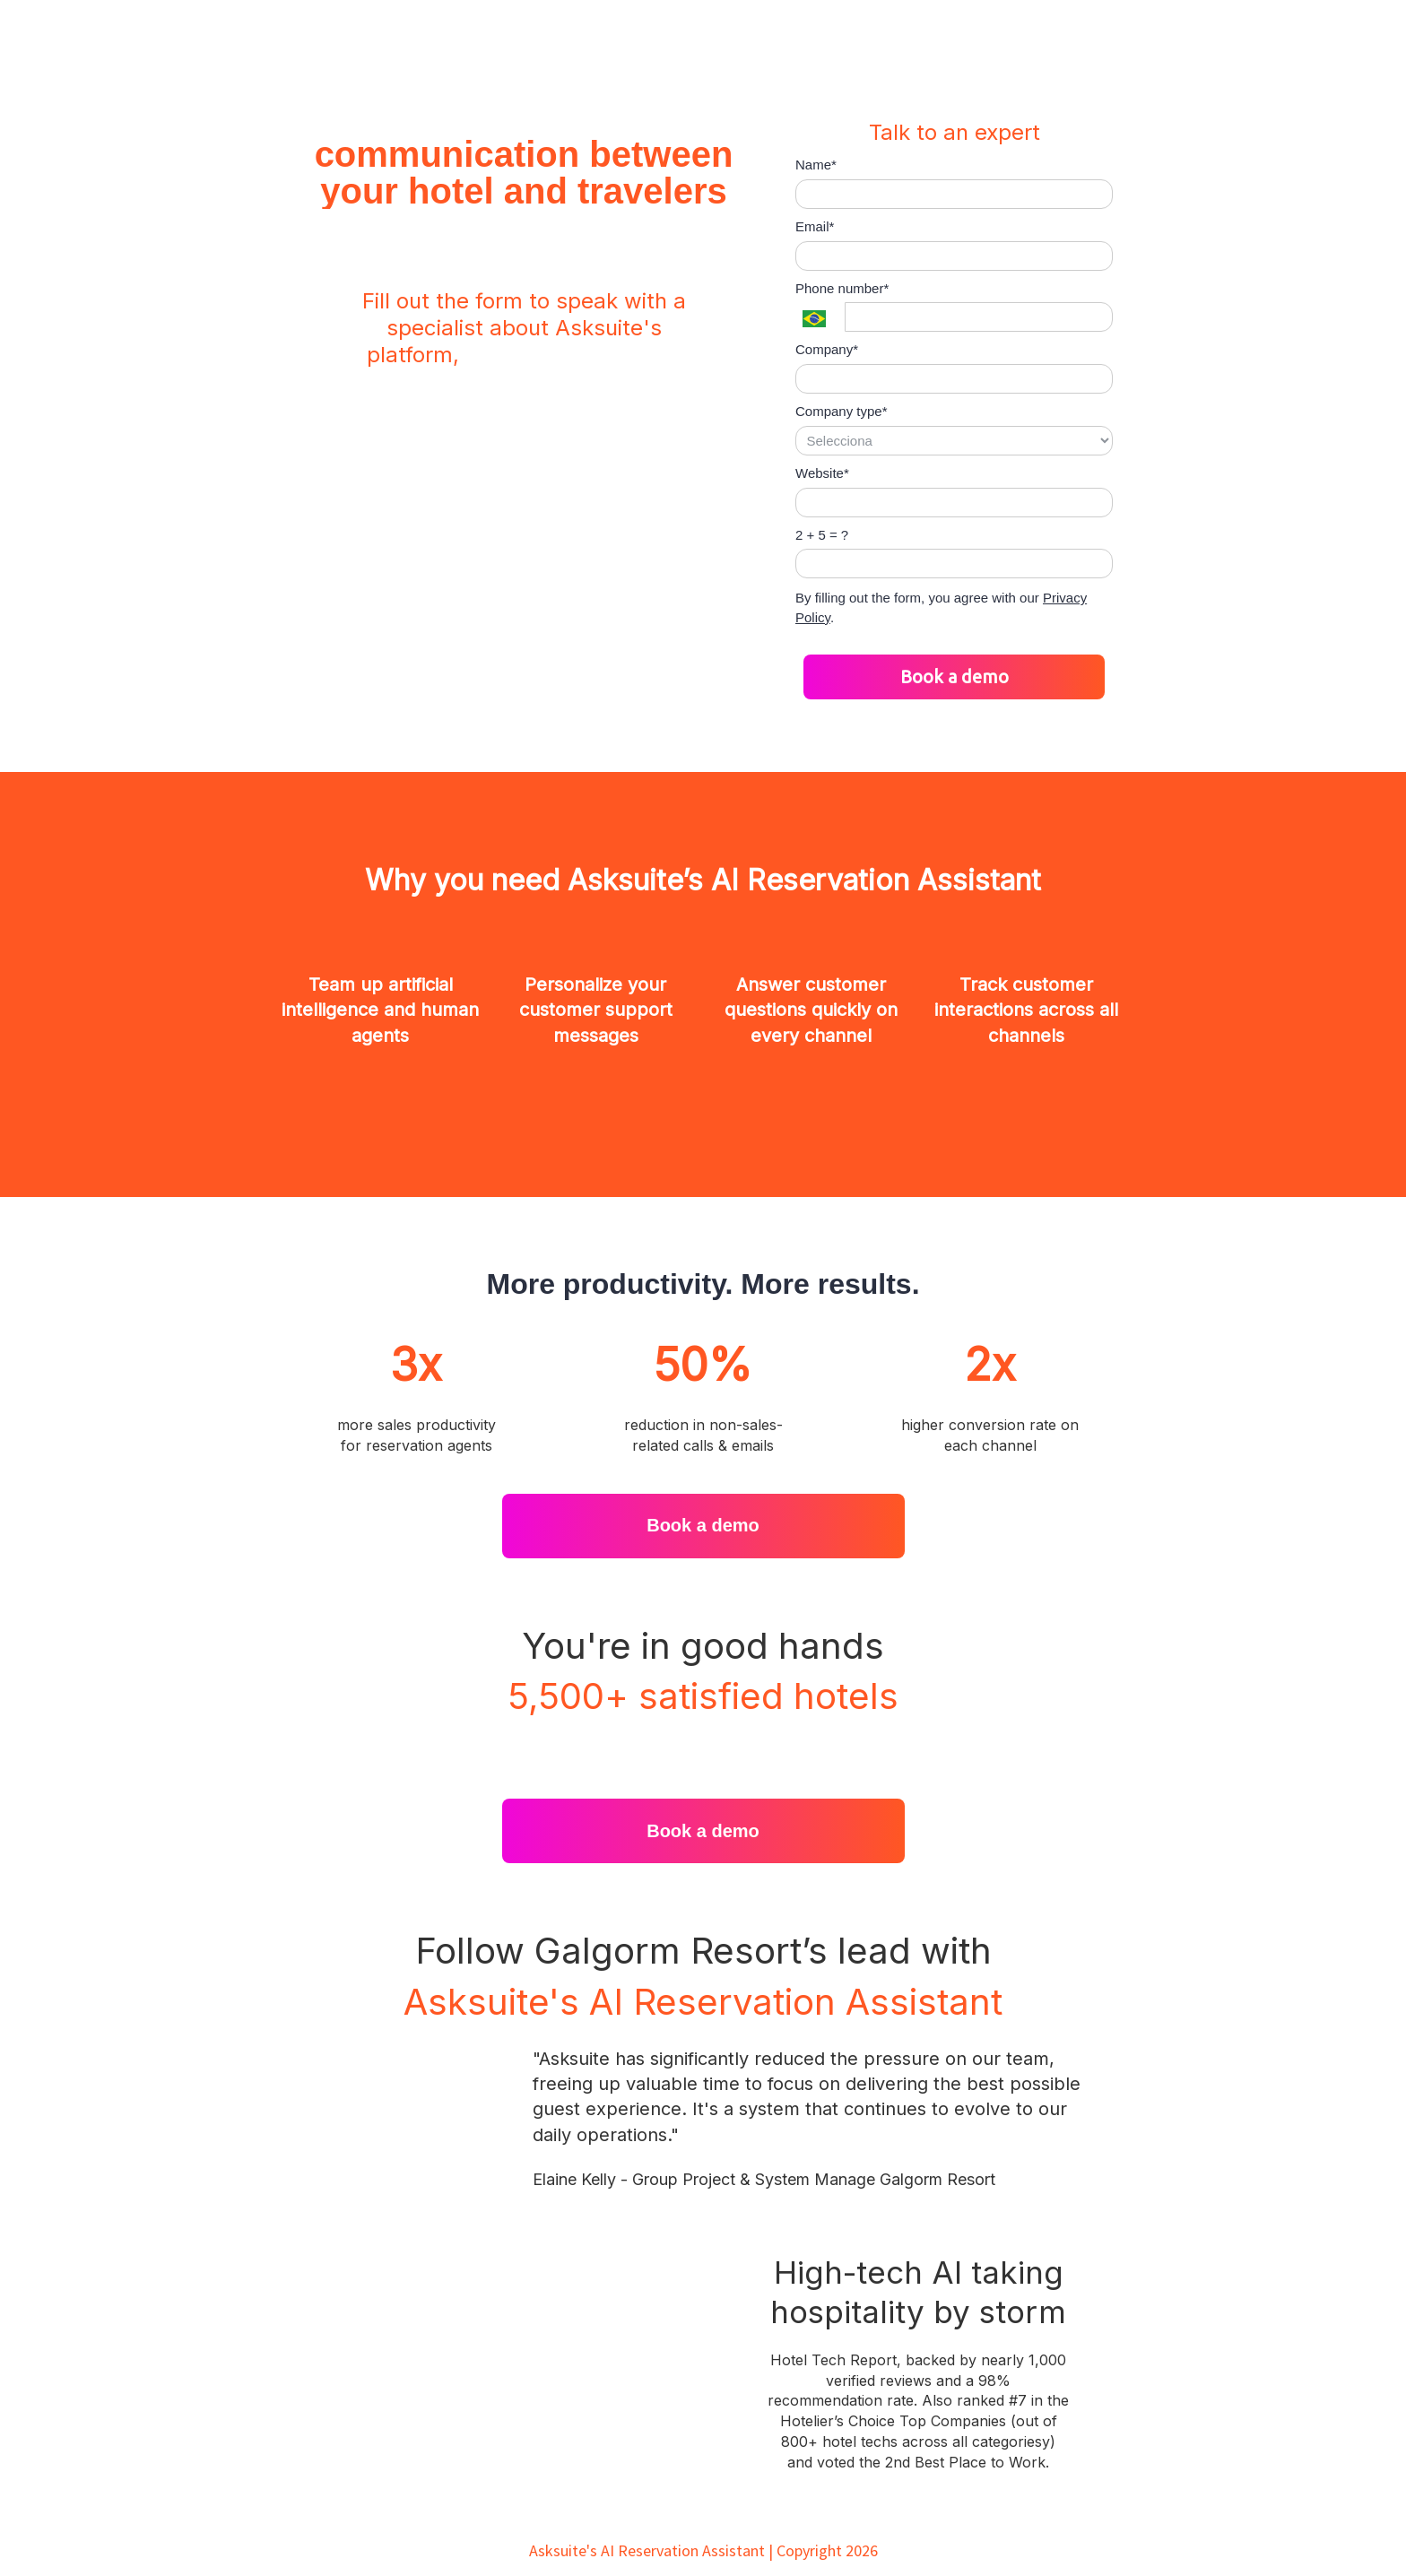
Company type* (841, 411)
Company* (826, 349)
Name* (816, 164)
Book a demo (954, 676)
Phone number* (842, 288)
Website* (822, 473)
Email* (814, 226)
